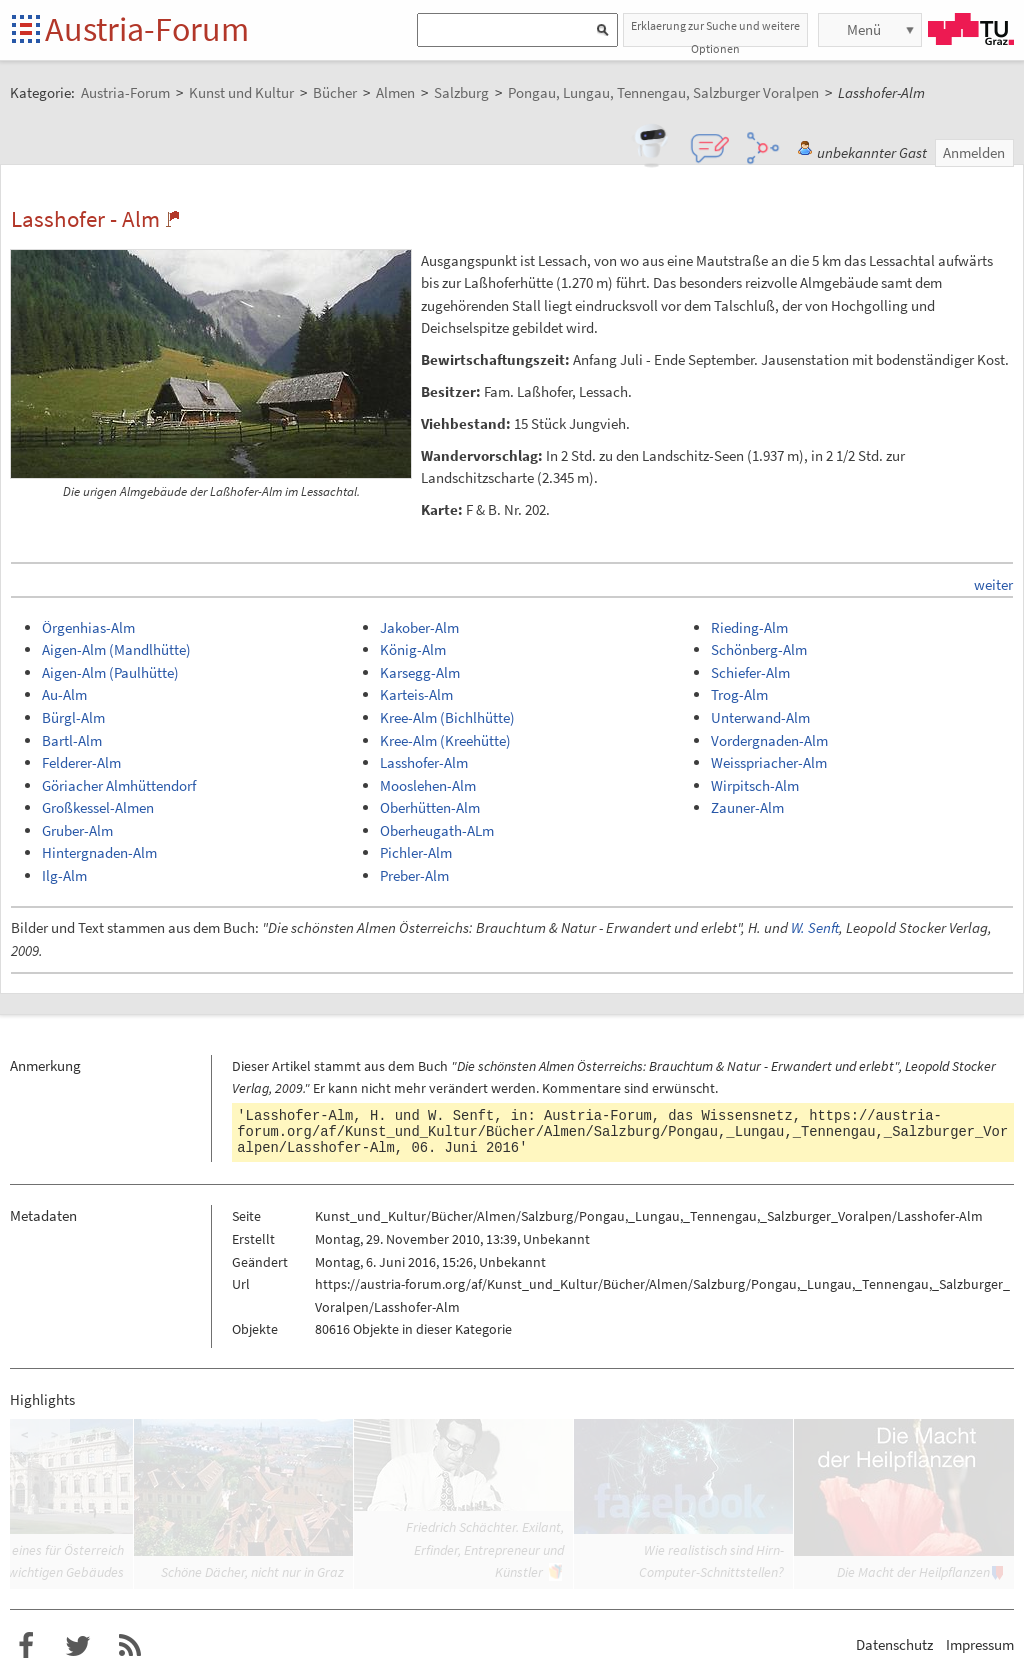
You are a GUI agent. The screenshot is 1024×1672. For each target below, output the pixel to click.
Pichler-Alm (416, 852)
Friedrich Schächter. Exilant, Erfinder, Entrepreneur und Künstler (485, 1549)
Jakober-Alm (419, 627)
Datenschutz (894, 1644)
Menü (864, 29)
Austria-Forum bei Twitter (78, 1646)
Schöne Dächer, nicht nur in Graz (252, 1572)
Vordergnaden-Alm (769, 740)
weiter (993, 584)
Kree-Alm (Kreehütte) (445, 740)
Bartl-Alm (72, 740)
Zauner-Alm (747, 807)
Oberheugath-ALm (437, 830)
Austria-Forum (147, 29)
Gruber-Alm (77, 830)
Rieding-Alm (749, 627)
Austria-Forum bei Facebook (26, 1646)
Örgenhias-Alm (88, 627)
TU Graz (971, 29)
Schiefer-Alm (750, 672)
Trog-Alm (739, 694)
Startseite (27, 30)
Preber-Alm (414, 875)
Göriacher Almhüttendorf (119, 785)
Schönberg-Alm (759, 649)
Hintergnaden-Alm (99, 852)
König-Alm (413, 649)
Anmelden (974, 152)
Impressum (980, 1644)
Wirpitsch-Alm (755, 785)
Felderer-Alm (81, 762)
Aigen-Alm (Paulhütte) (110, 672)
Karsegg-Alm (420, 672)
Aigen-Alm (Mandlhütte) (116, 649)
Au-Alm (64, 694)
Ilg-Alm (64, 875)
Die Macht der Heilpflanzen (913, 1572)
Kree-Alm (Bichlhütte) (447, 717)
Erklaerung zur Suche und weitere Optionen (715, 32)
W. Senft (815, 927)
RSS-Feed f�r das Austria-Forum (130, 1646)
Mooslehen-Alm (428, 785)
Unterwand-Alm (760, 717)
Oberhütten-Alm (430, 807)
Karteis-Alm (416, 694)
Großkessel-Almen (98, 807)
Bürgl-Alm (73, 717)
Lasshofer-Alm (424, 762)
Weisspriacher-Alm (769, 762)
